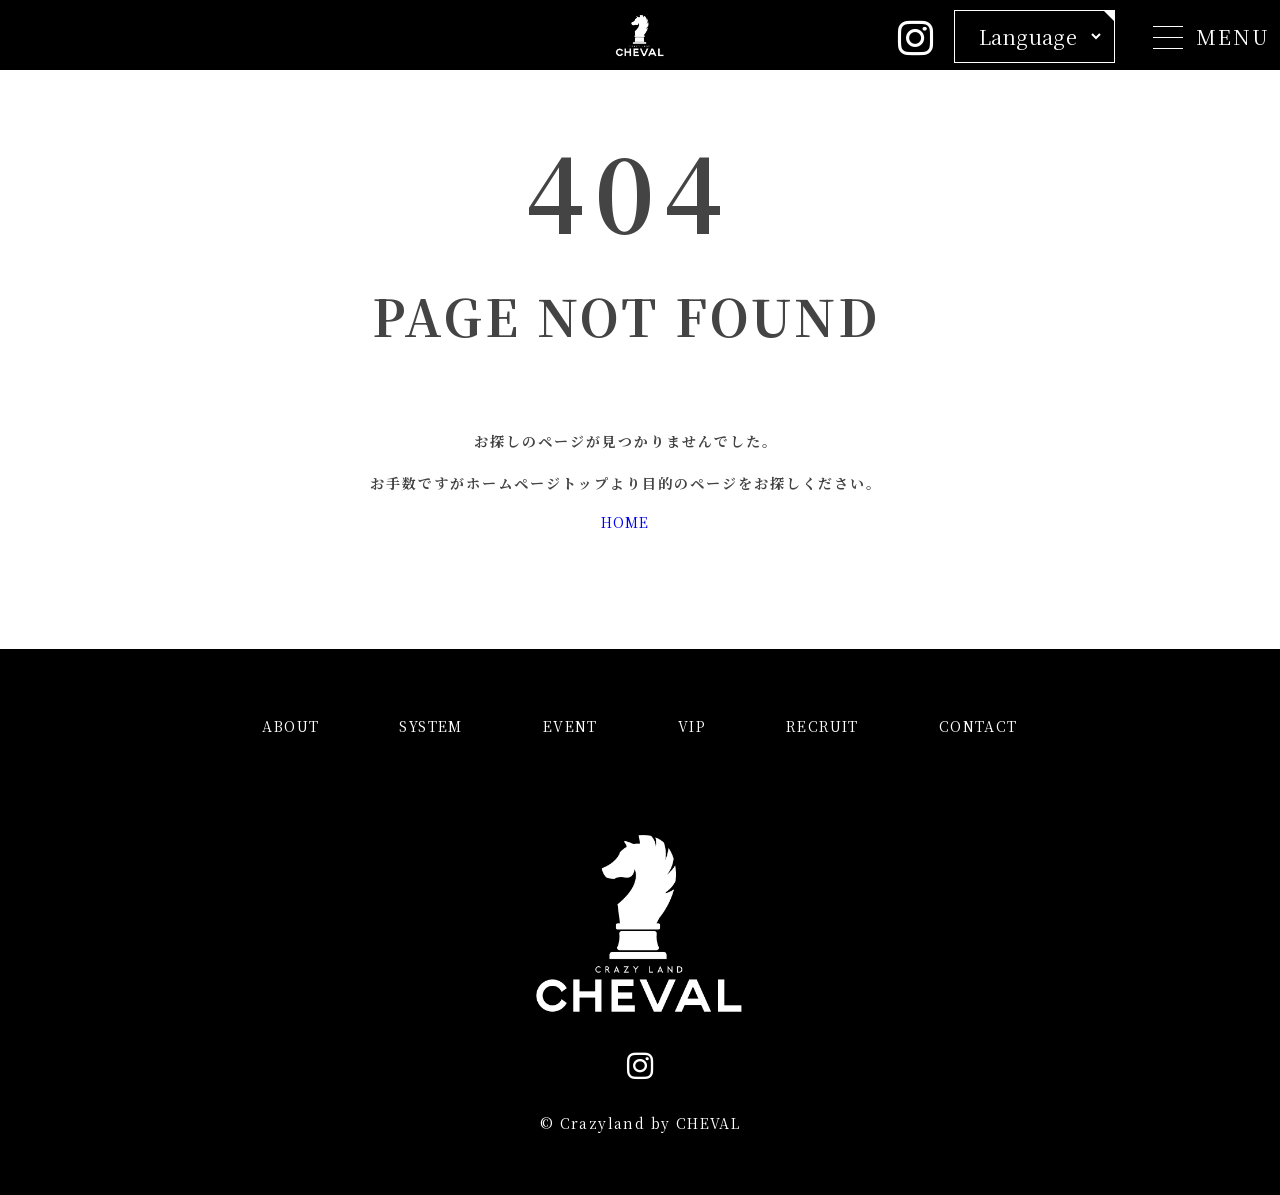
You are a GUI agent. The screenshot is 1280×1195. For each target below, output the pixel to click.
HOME (625, 522)
